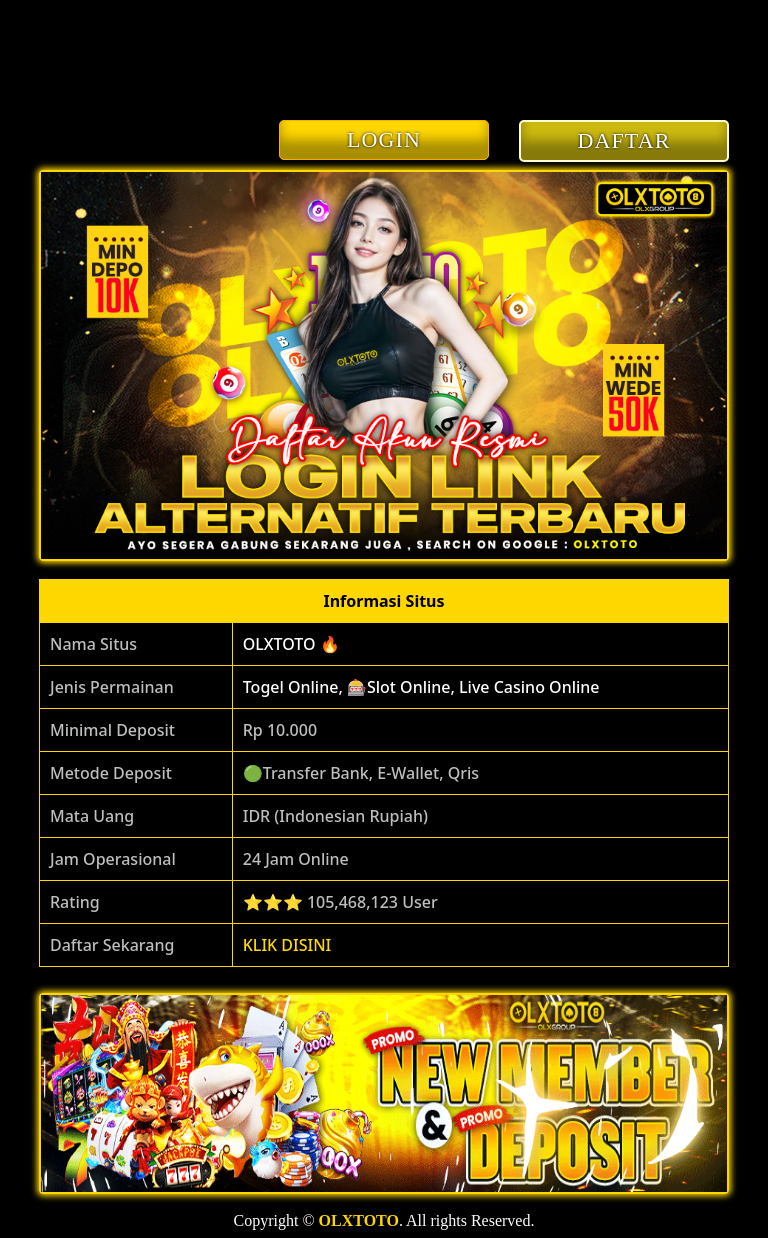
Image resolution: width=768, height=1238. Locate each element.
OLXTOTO (359, 1220)
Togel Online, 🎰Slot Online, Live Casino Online (421, 687)
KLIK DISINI (287, 945)
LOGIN (384, 139)
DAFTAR (624, 140)
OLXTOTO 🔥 (291, 644)
